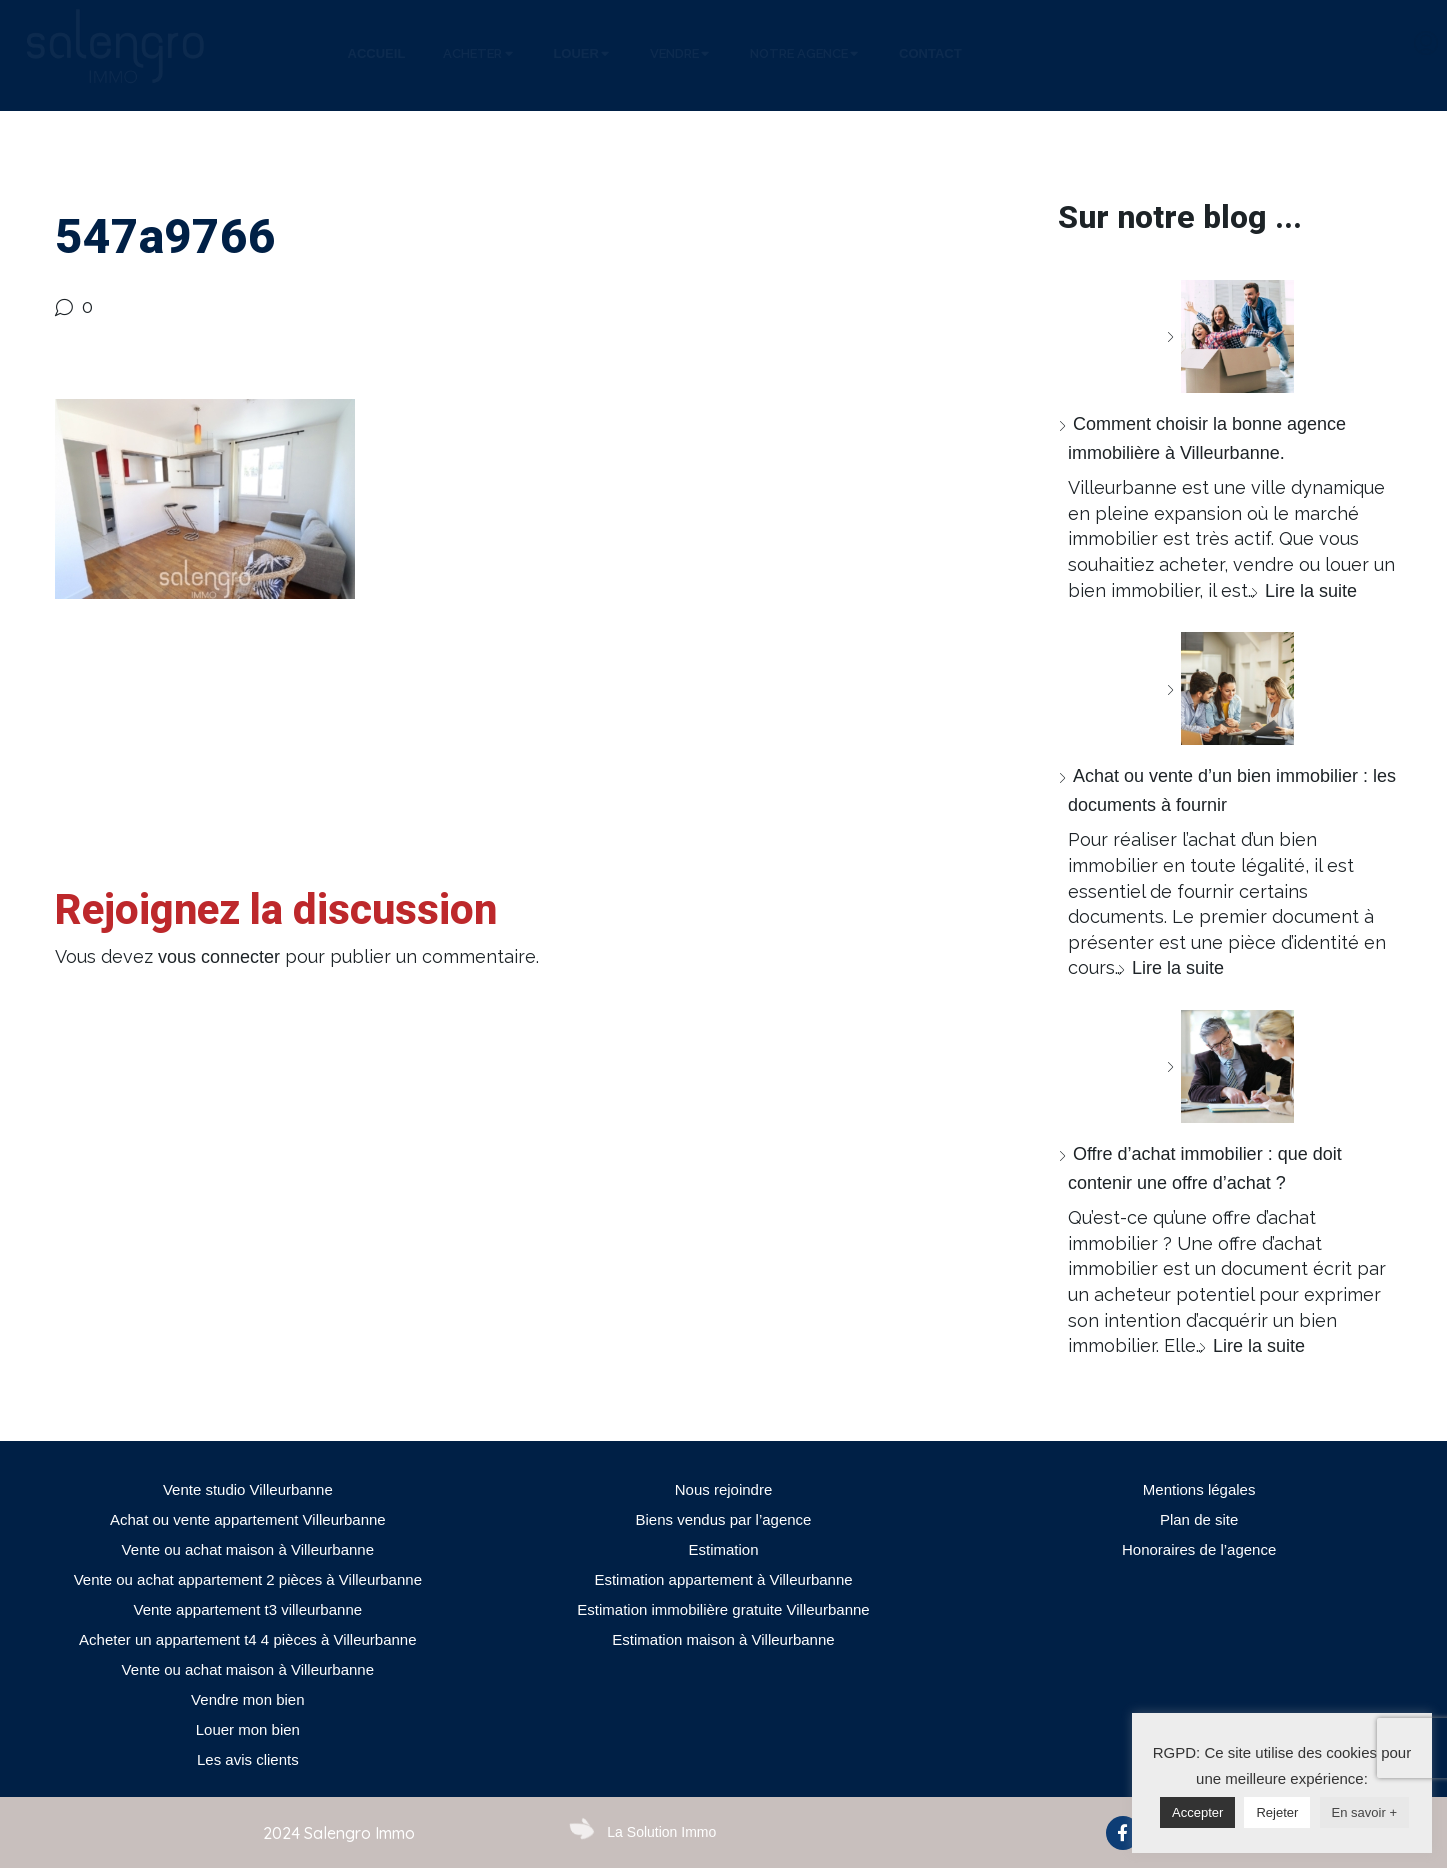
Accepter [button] (1197, 1812)
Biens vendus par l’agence (724, 1519)
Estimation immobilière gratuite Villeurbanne (723, 1609)
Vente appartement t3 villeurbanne (248, 1609)
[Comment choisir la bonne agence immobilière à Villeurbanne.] (1230, 336)
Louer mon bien (248, 1729)
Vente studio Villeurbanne (248, 1489)
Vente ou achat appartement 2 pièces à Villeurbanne (248, 1579)
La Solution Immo (661, 1832)
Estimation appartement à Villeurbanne (723, 1579)
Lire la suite (1311, 591)
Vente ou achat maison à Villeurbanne (248, 1549)
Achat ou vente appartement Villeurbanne (248, 1519)
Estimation (723, 1549)
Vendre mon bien (247, 1699)
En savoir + (1364, 1812)
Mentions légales (1199, 1489)
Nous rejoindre (724, 1489)
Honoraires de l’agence (1199, 1549)
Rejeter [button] (1277, 1812)
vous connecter (219, 957)
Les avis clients (248, 1759)
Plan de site (1199, 1519)
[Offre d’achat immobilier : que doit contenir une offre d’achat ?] (1230, 1066)
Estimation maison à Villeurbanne (723, 1639)
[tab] (377, 54)
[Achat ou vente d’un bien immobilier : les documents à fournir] (1230, 688)
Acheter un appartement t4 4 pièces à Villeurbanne (247, 1639)
